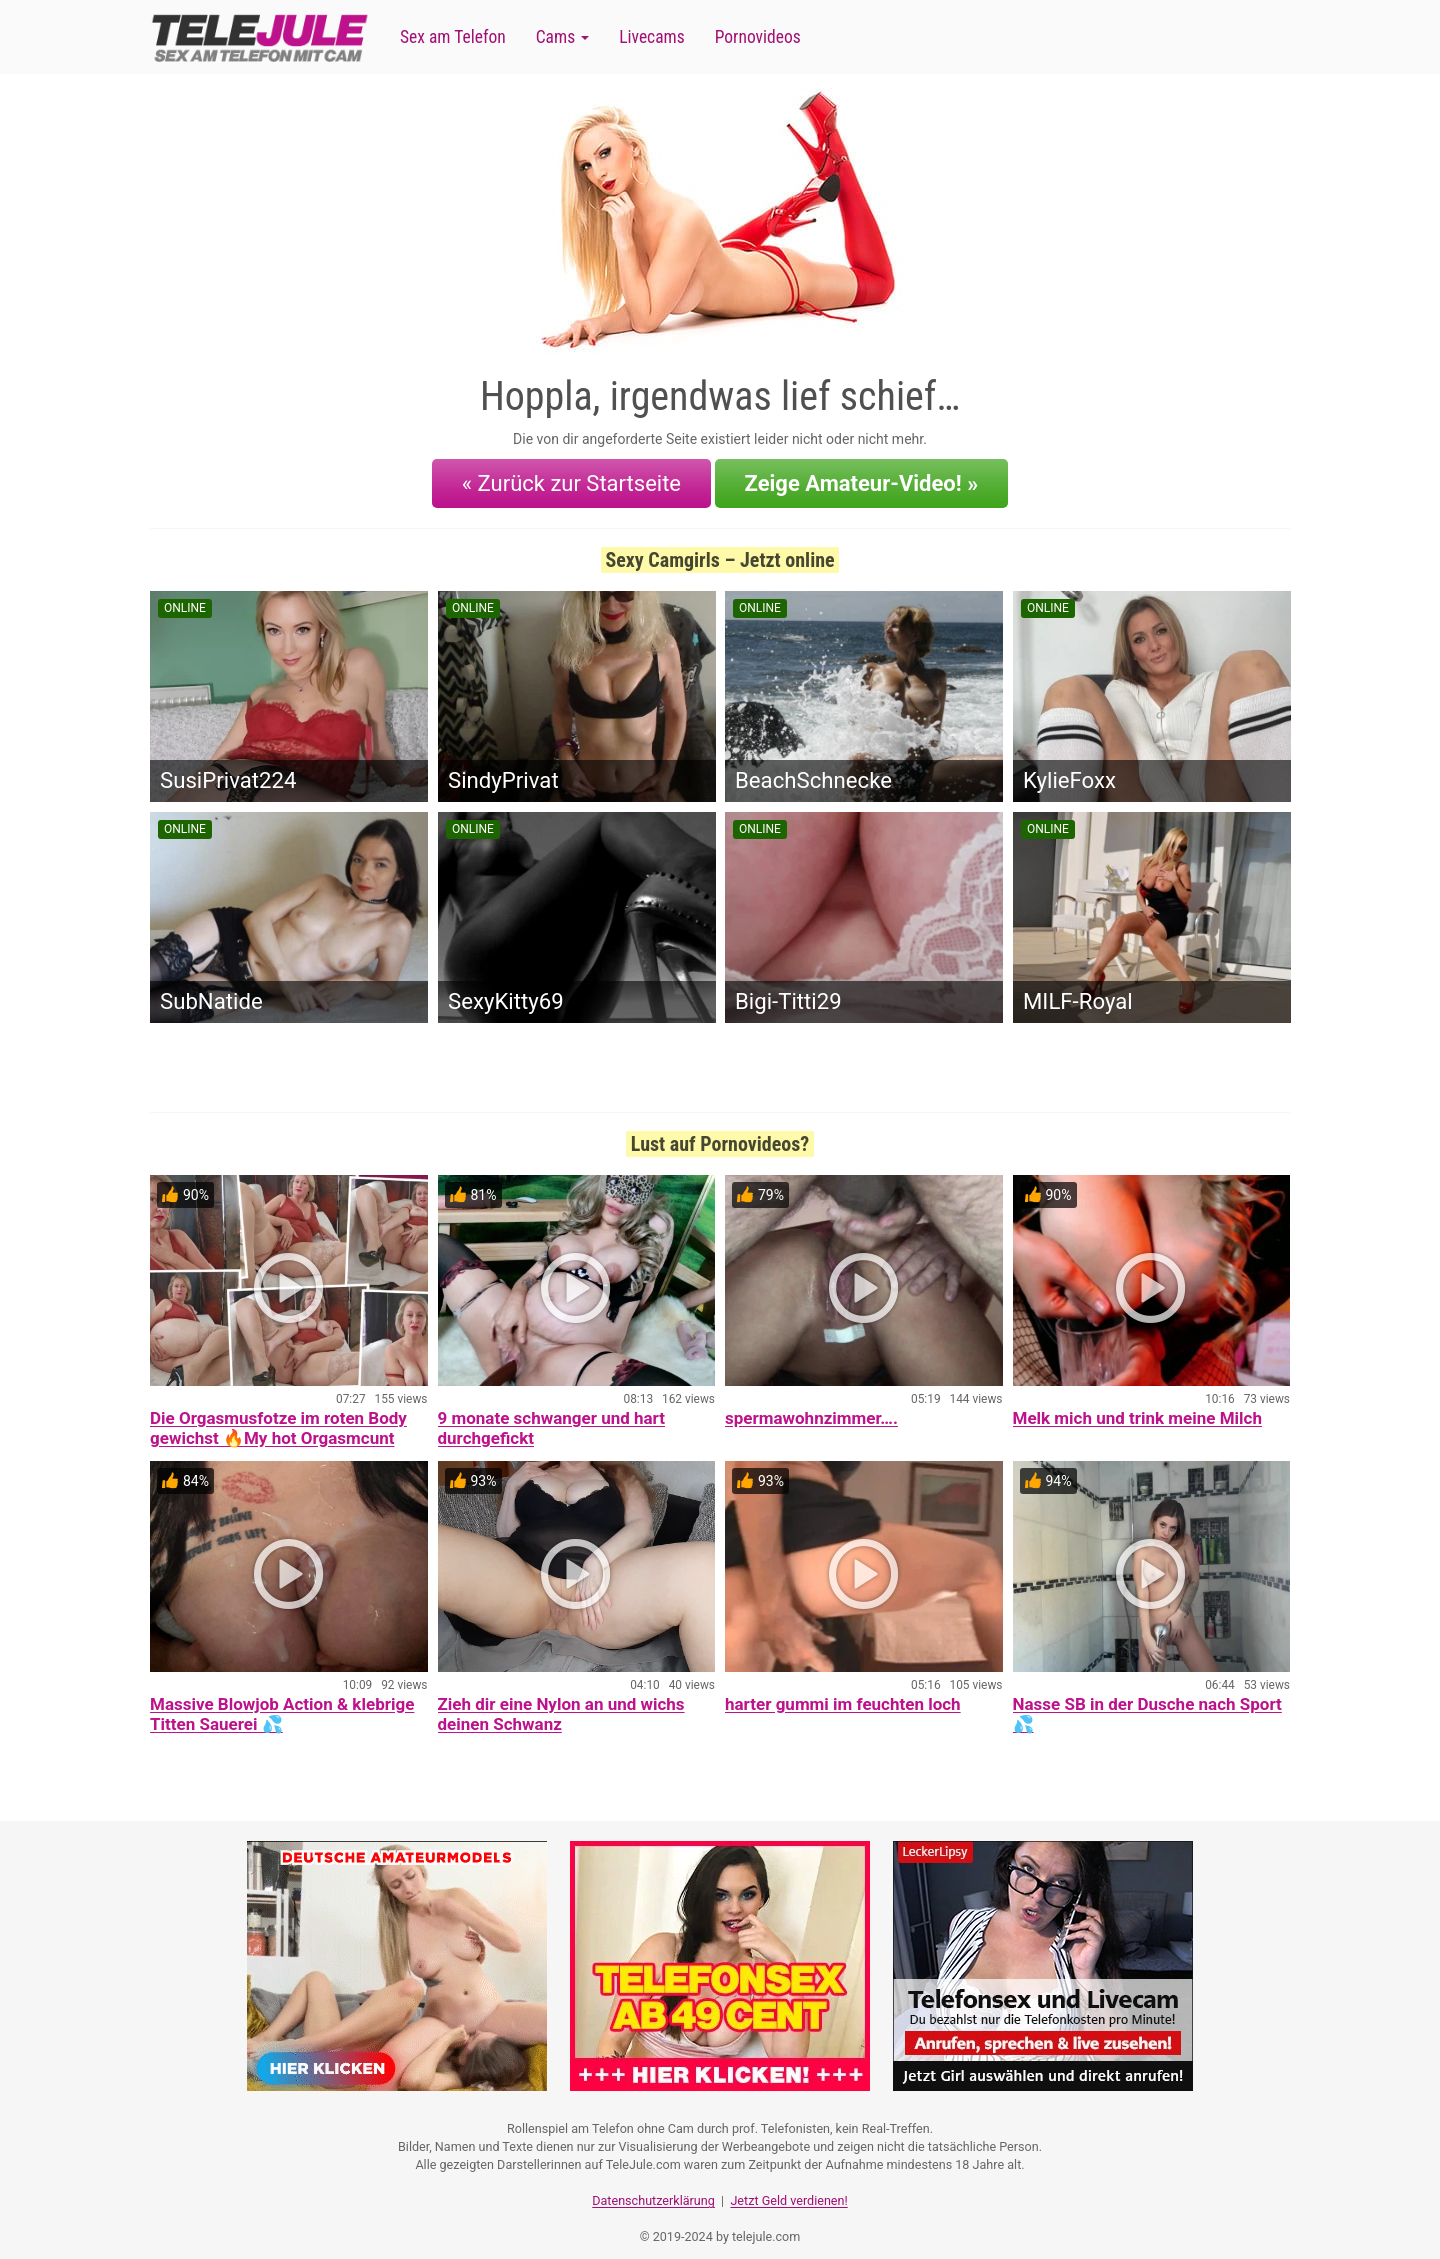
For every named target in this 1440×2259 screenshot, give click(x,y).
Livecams (652, 37)
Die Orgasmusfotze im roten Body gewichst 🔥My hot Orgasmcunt (278, 1418)
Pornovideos (758, 37)
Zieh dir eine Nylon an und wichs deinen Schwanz (561, 1704)
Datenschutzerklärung (653, 2184)
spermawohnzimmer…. (811, 1408)
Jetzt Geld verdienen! (788, 2184)
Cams (562, 37)
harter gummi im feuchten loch (843, 1694)
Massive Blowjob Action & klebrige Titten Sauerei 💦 (282, 1704)
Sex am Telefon (453, 37)
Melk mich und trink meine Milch (1137, 1408)
